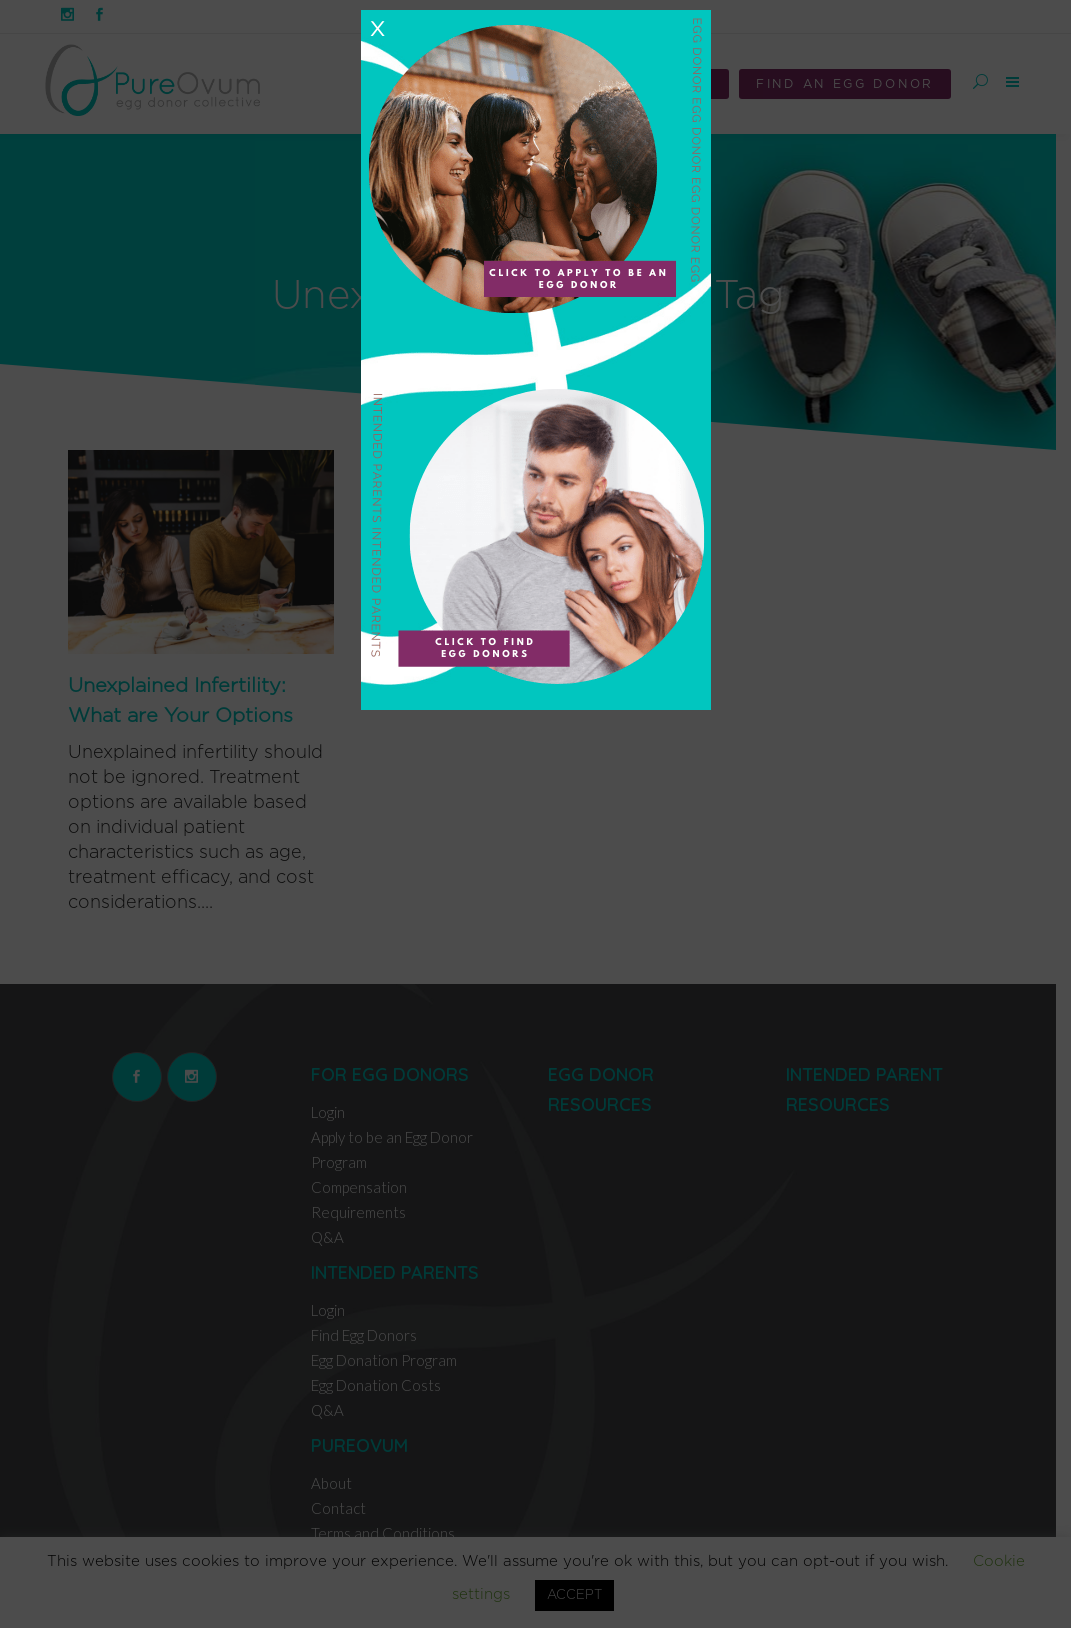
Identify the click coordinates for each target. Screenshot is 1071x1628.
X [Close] (377, 29)
